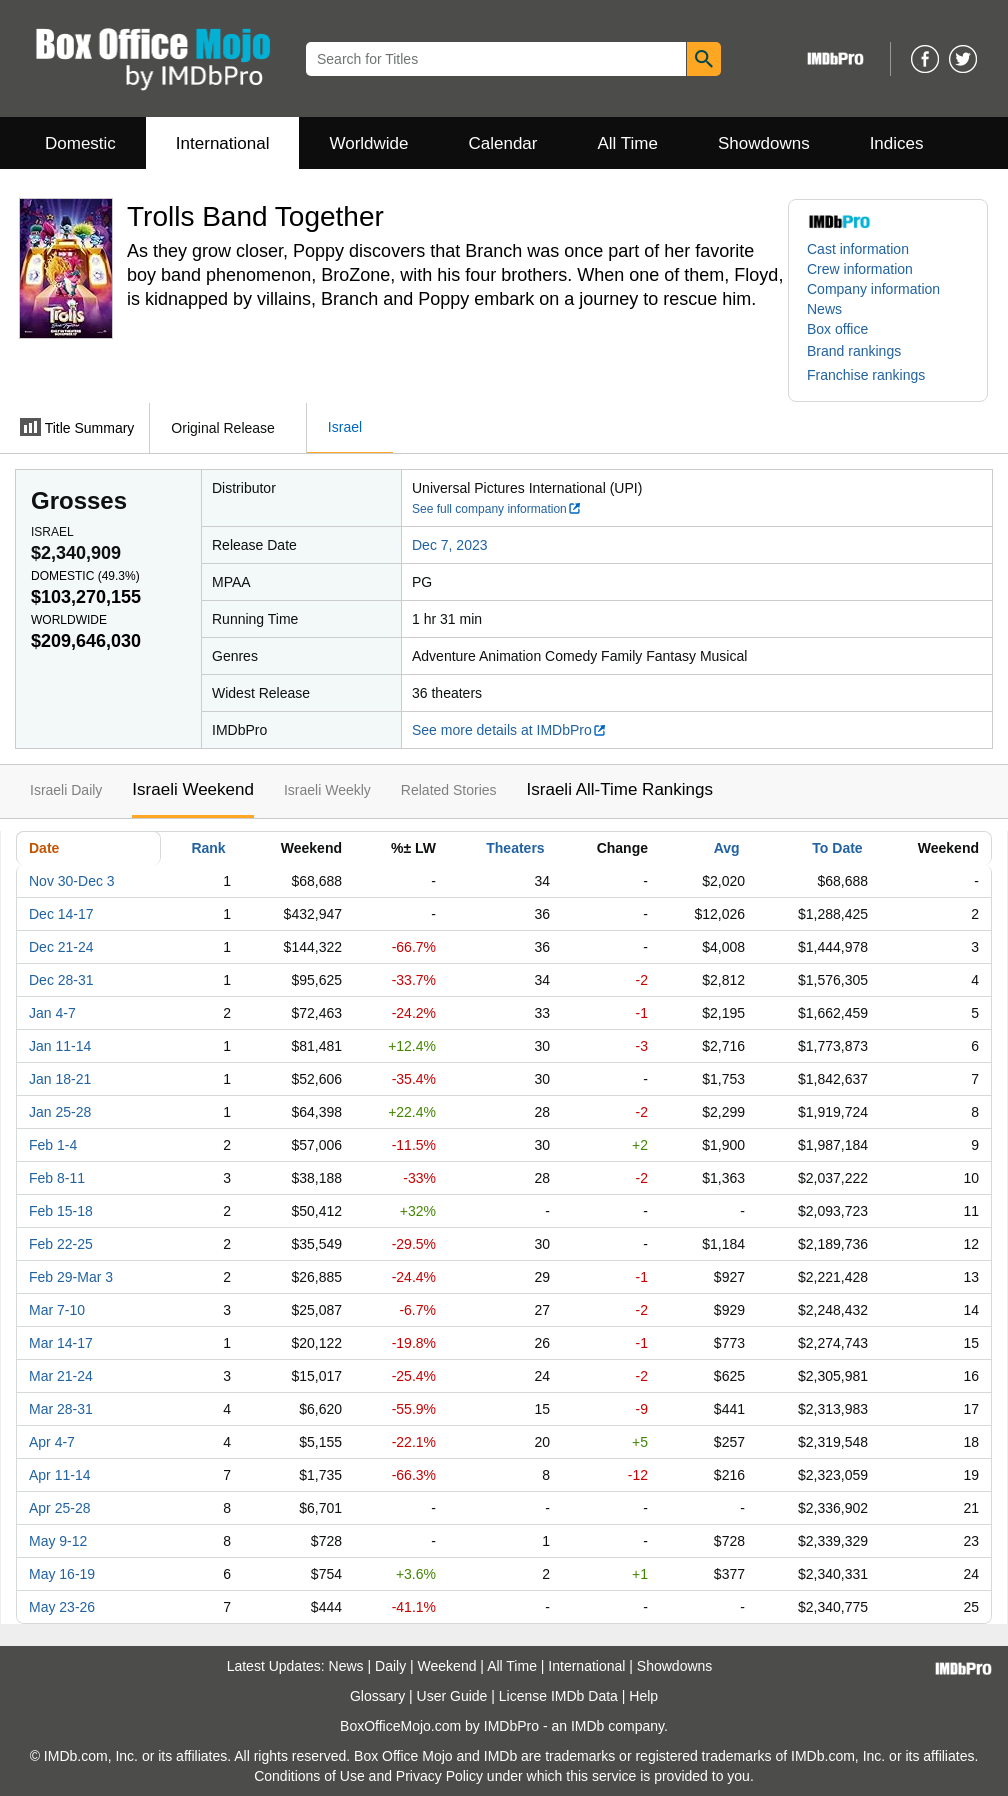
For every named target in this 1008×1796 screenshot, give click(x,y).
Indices (897, 143)
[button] (864, 351)
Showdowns (764, 143)
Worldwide (368, 143)
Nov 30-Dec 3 (72, 881)
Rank (208, 848)
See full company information (497, 509)
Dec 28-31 (61, 980)
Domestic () (85, 576)
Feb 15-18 (61, 1211)
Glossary (377, 1696)
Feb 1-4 (53, 1145)
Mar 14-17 (61, 1343)
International (223, 143)
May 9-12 (58, 1541)
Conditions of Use (309, 1776)
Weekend (447, 1666)
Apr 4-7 (52, 1442)
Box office (837, 329)
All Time (628, 143)
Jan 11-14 (60, 1046)
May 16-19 (62, 1574)
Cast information (858, 249)
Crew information (860, 269)
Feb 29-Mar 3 (71, 1277)
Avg (727, 848)
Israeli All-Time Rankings (620, 789)
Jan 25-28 (60, 1112)
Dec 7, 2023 (450, 545)
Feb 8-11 (57, 1178)
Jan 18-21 (60, 1079)
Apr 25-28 (59, 1508)
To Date (837, 848)
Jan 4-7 (52, 1013)
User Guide (452, 1696)
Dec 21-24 (61, 947)
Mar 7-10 (57, 1310)
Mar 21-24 (61, 1376)
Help (643, 1696)
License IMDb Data (558, 1696)
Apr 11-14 (59, 1475)
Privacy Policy (439, 1776)
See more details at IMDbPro (509, 730)
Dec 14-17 (61, 914)
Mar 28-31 (61, 1409)
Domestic (80, 143)
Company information (873, 289)
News (824, 309)
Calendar (503, 143)
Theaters (515, 848)
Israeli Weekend (193, 789)
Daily (390, 1666)
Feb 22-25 (61, 1244)
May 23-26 (62, 1607)
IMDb (587, 1726)
